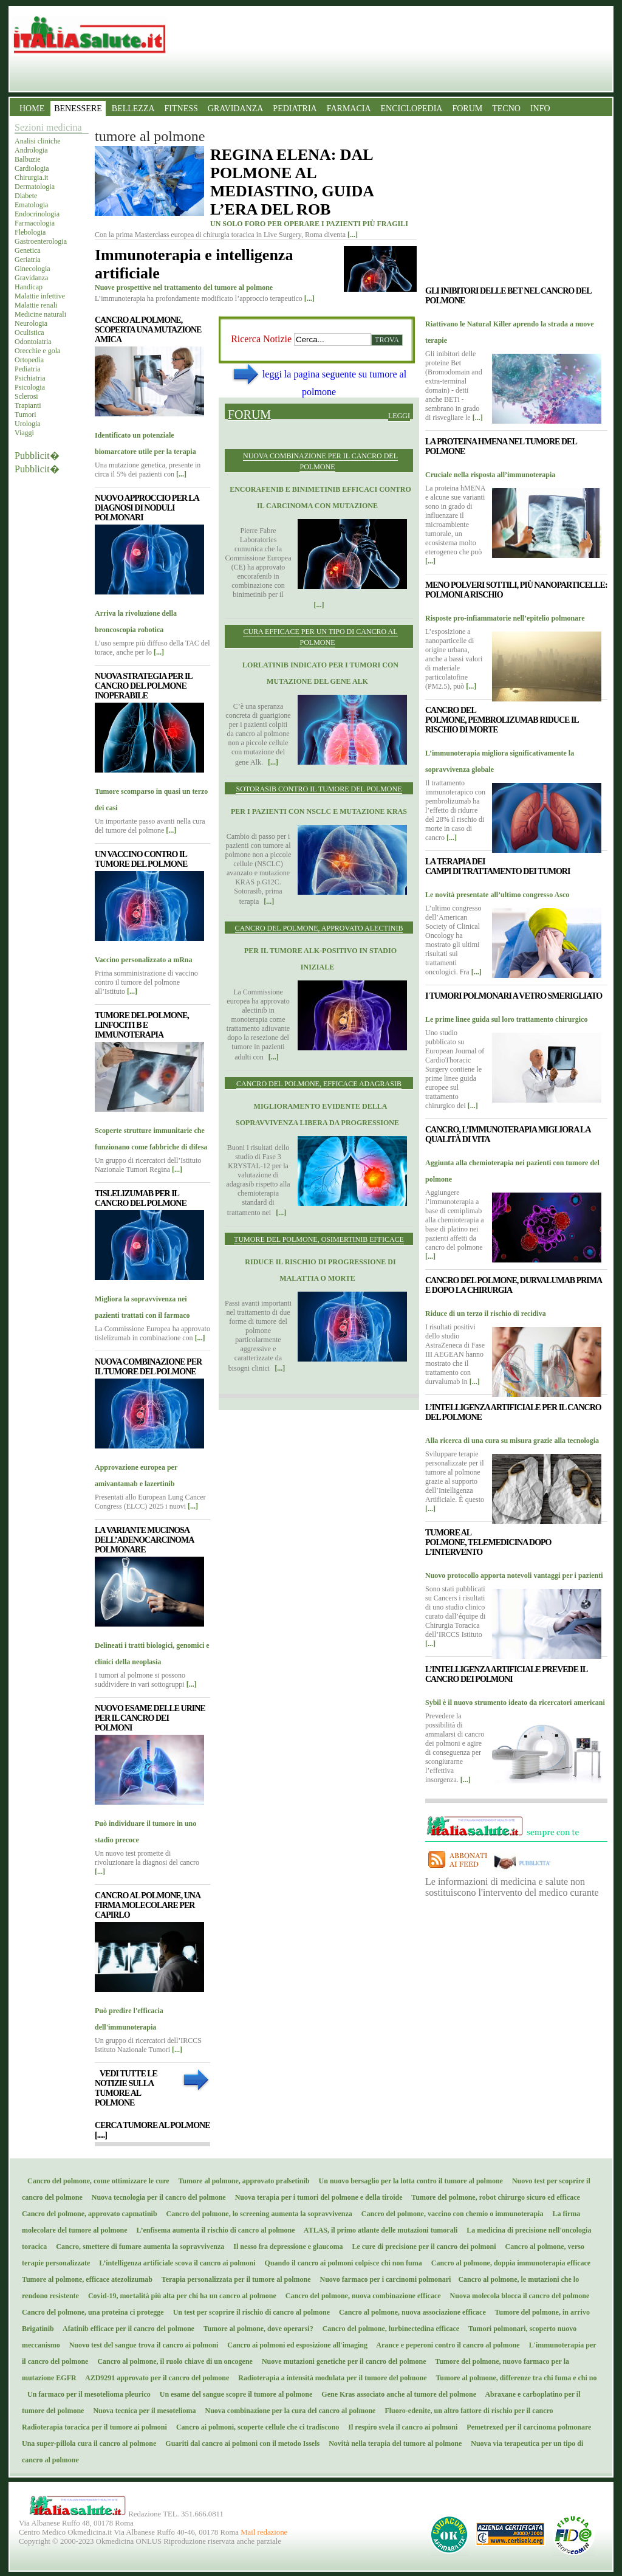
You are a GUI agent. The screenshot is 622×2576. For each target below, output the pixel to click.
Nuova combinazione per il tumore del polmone (148, 1366)
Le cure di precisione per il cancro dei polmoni (421, 2246)
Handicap (29, 287)
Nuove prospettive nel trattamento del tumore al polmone (184, 287)
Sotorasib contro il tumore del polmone (319, 789)
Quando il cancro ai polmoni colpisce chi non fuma (340, 2263)
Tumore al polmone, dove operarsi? (255, 2328)
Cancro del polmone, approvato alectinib (319, 928)
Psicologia (30, 387)
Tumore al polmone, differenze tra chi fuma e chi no (514, 2378)
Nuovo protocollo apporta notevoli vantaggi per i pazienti (514, 1575)
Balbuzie (28, 159)
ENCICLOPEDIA (412, 108)
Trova (387, 340)
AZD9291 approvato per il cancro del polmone (155, 2378)
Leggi (399, 416)
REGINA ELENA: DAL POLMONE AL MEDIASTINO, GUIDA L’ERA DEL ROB (292, 182)
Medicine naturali (40, 314)
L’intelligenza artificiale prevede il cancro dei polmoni (506, 1674)
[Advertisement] (319, 1492)
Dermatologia (35, 186)
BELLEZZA (133, 108)
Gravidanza (31, 278)
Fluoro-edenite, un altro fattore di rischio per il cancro (466, 2410)
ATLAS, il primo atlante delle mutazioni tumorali (378, 2230)
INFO (540, 108)
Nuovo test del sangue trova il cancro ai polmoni (141, 2345)
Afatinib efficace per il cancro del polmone (126, 2328)
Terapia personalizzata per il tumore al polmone (233, 2279)
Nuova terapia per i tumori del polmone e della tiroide (316, 2197)
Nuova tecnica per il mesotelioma (141, 2410)
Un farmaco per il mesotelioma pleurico (86, 2394)
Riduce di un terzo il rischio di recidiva (485, 1313)
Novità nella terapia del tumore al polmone (392, 2443)
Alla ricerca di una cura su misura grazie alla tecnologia (512, 1440)
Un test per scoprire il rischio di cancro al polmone (249, 2312)
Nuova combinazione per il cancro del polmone (320, 461)
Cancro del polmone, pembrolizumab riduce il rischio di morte (501, 720)
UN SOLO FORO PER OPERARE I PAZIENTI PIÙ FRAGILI (309, 223)
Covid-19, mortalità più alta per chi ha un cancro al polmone (179, 2296)
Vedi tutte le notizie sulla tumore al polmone (126, 2088)
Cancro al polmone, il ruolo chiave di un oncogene (172, 2361)
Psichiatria (30, 378)
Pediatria (28, 369)
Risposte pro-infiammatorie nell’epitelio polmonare (505, 618)
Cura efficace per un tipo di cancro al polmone (320, 637)
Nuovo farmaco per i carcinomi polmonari (384, 2279)
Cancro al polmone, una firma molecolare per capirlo (147, 1905)
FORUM (467, 108)
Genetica (28, 250)
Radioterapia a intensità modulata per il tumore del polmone (329, 2378)
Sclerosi (26, 396)
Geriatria (28, 259)
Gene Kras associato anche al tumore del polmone (396, 2394)
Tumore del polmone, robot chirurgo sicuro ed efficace (493, 2197)
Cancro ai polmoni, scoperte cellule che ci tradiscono (255, 2427)
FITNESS (181, 108)
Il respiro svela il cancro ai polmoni (400, 2427)
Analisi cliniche (38, 141)
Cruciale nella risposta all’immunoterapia (490, 474)
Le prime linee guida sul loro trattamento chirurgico (506, 1019)
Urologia (28, 423)
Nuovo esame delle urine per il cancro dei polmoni (150, 1718)
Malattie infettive (40, 296)
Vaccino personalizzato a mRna (144, 960)
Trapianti (28, 405)
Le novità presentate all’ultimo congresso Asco (497, 894)
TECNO (506, 108)
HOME (31, 108)
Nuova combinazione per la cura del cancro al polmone (288, 2410)
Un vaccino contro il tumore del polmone (141, 859)
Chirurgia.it (31, 177)
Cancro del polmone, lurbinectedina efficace (388, 2328)
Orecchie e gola (37, 350)
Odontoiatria (33, 341)
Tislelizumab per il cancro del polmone (140, 1198)
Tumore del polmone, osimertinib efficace (319, 1239)
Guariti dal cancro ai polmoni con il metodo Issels (240, 2443)
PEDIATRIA (294, 108)
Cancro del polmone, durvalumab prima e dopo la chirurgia (513, 1285)
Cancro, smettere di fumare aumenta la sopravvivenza (137, 2246)
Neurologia (31, 323)
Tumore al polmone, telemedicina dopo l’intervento (488, 1542)
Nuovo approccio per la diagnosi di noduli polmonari (147, 508)
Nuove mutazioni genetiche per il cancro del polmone (341, 2361)
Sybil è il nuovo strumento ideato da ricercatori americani (515, 1702)
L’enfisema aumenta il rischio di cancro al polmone (213, 2230)
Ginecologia (32, 268)
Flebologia (30, 232)
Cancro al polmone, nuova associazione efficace (409, 2312)
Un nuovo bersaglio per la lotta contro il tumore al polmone (408, 2181)
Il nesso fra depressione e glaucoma (285, 2246)
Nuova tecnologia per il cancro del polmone (156, 2197)
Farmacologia (35, 223)
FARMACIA (349, 108)
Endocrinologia (37, 214)
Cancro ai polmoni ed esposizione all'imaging (294, 2345)
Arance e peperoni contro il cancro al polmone (445, 2345)
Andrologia (31, 150)
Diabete (26, 195)
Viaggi (24, 433)
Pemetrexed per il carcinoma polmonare (526, 2427)
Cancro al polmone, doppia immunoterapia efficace (508, 2263)
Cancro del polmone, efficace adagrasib (319, 1084)
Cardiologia (32, 168)
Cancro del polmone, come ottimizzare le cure (95, 2181)
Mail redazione (264, 2532)
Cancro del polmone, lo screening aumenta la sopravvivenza (256, 2213)
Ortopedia (29, 360)
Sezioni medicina (48, 127)
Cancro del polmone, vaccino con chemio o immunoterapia (450, 2213)
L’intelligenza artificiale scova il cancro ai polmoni (174, 2263)
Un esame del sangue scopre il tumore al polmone (233, 2394)
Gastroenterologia (41, 241)
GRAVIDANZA (236, 108)
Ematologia (31, 205)
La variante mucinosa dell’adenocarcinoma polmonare (144, 1540)
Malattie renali (36, 305)
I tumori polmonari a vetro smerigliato (513, 995)
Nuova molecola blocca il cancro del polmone (517, 2296)
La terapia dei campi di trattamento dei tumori (497, 866)
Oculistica (29, 332)
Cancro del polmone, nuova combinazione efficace (360, 2296)
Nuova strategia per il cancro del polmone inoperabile (143, 686)
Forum (249, 414)
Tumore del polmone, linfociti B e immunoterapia (142, 1025)
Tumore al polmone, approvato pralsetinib (241, 2181)
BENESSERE (78, 108)
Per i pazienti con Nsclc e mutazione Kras (319, 811)
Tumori (25, 414)
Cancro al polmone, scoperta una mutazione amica (148, 329)
